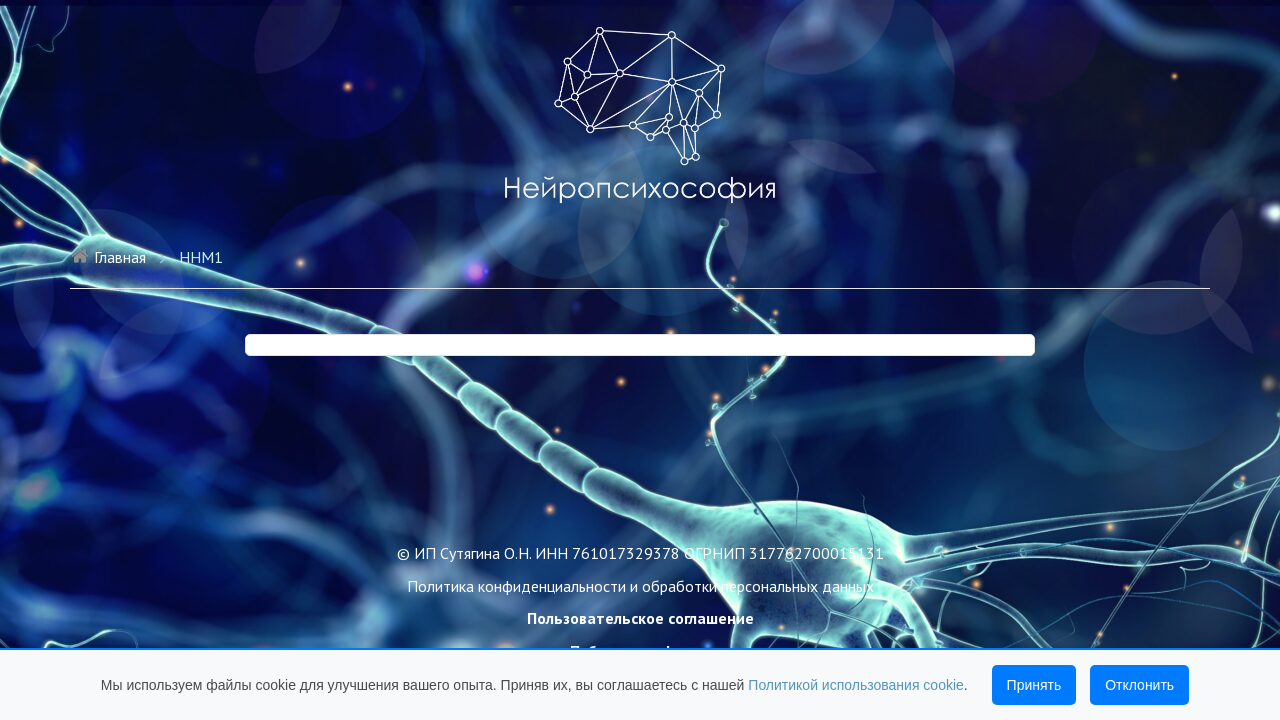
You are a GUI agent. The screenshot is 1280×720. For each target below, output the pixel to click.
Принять (1034, 685)
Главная (108, 257)
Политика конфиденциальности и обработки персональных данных (640, 586)
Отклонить (1139, 685)
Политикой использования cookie (856, 685)
